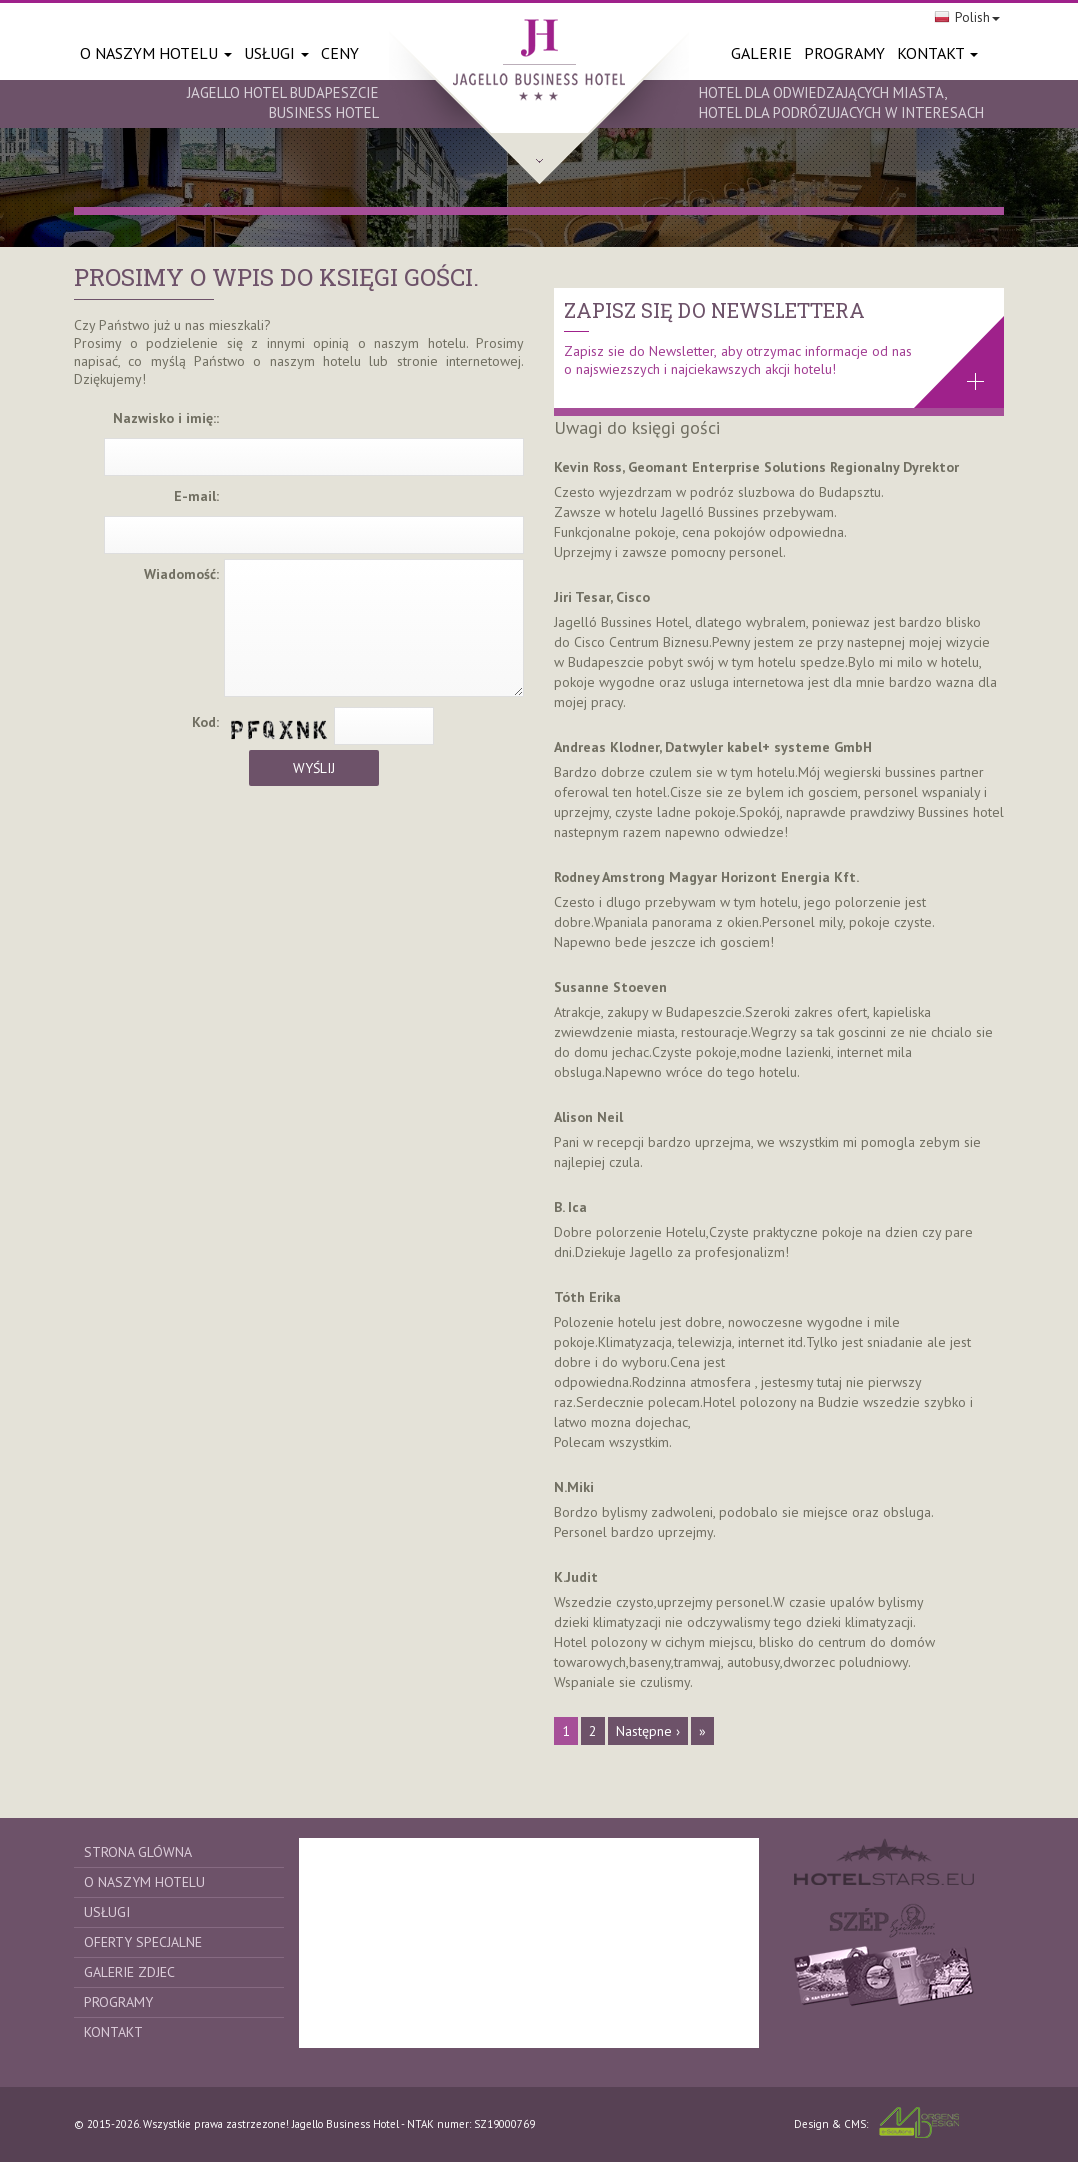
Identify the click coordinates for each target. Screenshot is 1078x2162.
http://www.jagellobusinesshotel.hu (539, 92)
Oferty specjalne (143, 1942)
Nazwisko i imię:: (166, 418)
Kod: (205, 722)
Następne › (648, 1731)
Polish (967, 17)
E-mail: (196, 496)
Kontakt (937, 53)
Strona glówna (138, 1852)
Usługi (276, 53)
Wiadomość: (181, 574)
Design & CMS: (876, 2122)
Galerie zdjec (129, 1972)
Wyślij (314, 768)
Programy (118, 2002)
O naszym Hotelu (156, 53)
